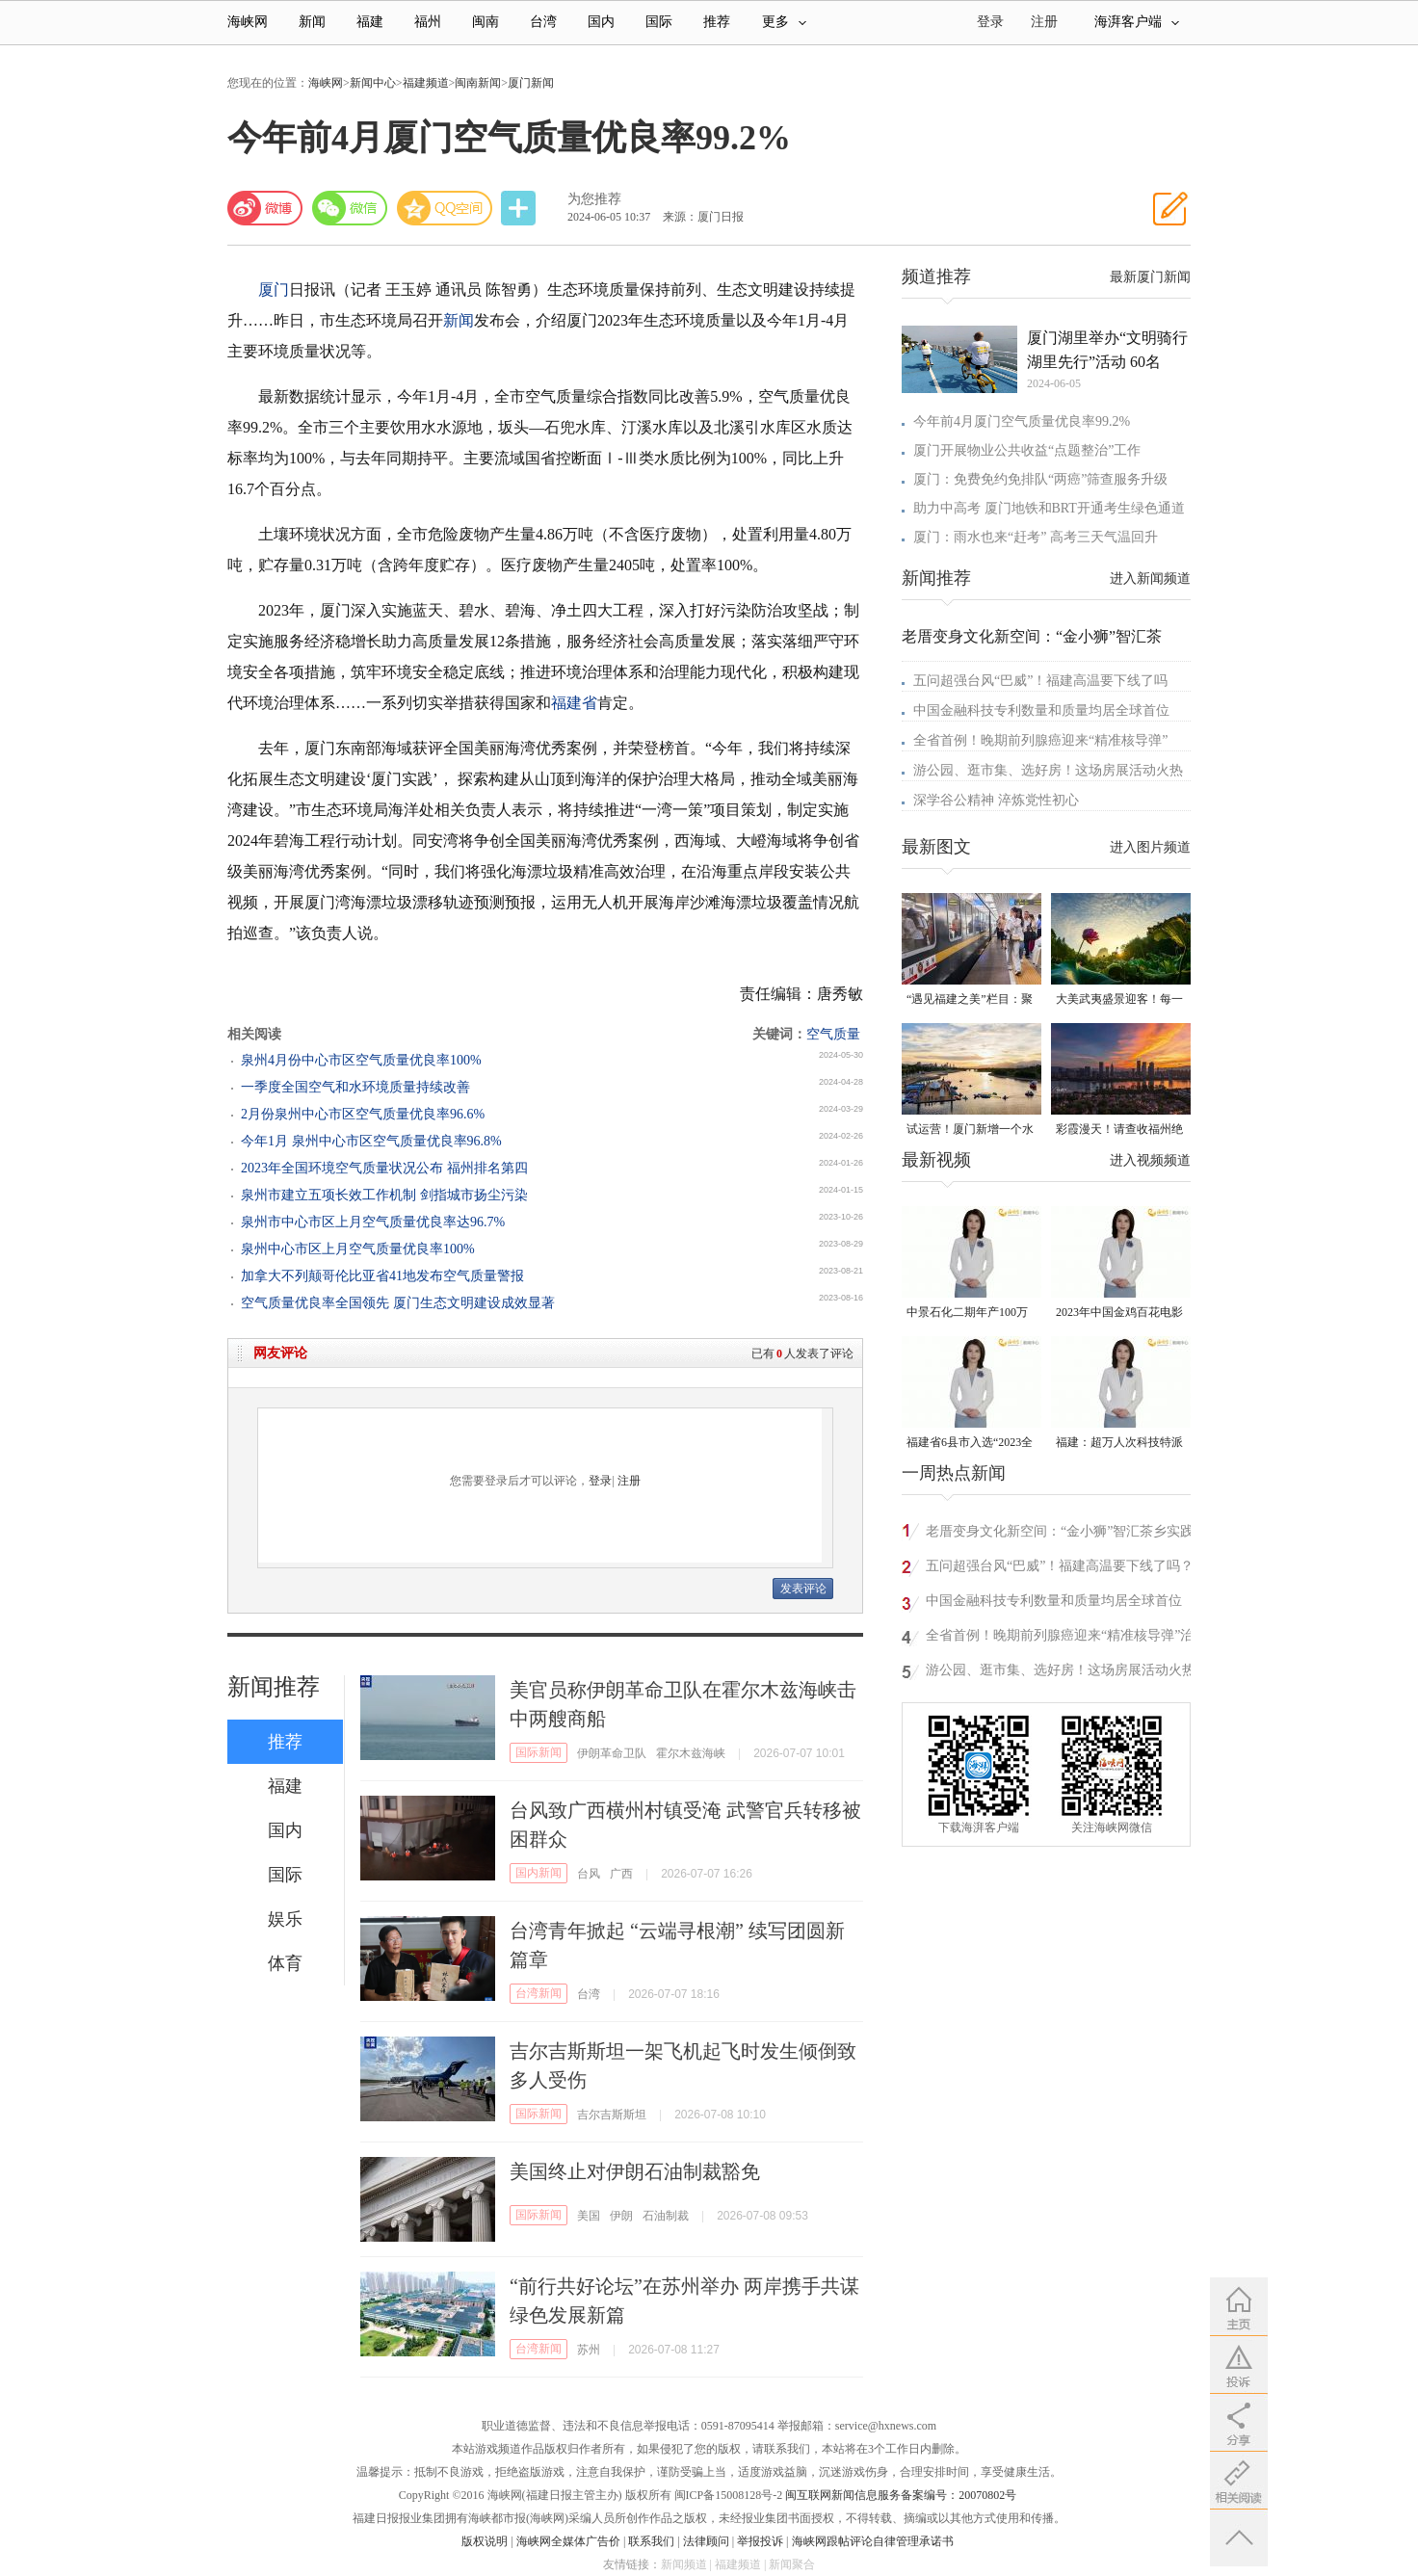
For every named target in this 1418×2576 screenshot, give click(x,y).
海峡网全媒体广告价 (568, 2541)
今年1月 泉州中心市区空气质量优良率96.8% (371, 1141)
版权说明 (484, 2541)
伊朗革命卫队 (611, 1753)
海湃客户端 (1136, 21)
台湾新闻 (538, 1993)
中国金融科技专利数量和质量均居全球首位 (1041, 710)
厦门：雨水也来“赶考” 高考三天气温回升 (1035, 537)
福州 (427, 21)
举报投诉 (760, 2541)
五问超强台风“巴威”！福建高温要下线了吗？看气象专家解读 (1060, 1569)
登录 (600, 1480)
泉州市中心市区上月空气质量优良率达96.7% (373, 1222)
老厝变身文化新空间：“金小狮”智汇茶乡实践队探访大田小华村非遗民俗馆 (1060, 1534)
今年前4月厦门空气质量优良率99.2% (1021, 421)
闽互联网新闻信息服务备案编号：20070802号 (900, 2495)
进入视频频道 (1150, 1160)
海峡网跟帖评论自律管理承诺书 (873, 2541)
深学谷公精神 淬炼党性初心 (996, 800)
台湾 (543, 21)
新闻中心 (373, 83)
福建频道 (426, 83)
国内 (601, 21)
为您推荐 (594, 199)
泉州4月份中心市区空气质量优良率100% (361, 1060)
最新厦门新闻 (1150, 277)
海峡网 (247, 21)
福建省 (574, 703)
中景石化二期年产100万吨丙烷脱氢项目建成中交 (970, 1313)
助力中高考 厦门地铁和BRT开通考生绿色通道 (1049, 508)
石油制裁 (666, 2215)
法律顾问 (706, 2541)
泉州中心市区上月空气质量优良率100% (358, 1249)
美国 (588, 2215)
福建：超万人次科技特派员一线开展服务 (1119, 1443)
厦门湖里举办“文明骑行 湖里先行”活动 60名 (1107, 349)
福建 (369, 21)
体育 (285, 1963)
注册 (1044, 21)
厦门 (273, 289)
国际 (658, 21)
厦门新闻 (531, 83)
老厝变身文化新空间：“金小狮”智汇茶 (1032, 636)
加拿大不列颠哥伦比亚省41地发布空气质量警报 (382, 1276)
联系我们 (651, 2541)
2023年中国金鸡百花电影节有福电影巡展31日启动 (1119, 1313)
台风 (588, 1873)
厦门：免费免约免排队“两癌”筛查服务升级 (1040, 479)
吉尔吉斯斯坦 (611, 2114)
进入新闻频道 (1150, 578)
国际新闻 (538, 1752)
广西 (621, 1873)
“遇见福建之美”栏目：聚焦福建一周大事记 (969, 1000)
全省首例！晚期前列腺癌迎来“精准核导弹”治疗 (1060, 1638)
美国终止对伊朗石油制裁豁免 (635, 2171)
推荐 (716, 21)
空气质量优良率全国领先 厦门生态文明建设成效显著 (398, 1303)
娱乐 (285, 1919)
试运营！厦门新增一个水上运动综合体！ (970, 1130)
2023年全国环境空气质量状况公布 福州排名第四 (384, 1168)
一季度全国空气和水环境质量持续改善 (355, 1087)
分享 (520, 208)
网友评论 (280, 1353)
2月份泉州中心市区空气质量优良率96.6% (363, 1114)
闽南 (485, 21)
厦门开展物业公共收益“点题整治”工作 (1027, 450)
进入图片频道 (1150, 847)
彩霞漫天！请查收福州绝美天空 (1119, 1130)
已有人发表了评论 (802, 1353)
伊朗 (621, 2215)
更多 (784, 21)
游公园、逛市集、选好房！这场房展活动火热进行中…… (1060, 1673)
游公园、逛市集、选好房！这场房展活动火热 (1048, 770)
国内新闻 (538, 1872)
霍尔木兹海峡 (690, 1753)
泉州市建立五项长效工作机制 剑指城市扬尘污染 (384, 1195)
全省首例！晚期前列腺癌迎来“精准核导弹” (1040, 740)
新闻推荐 (273, 1686)
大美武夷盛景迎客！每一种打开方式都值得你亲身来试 (1119, 1000)
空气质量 (833, 1034)
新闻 (312, 21)
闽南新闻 (478, 83)
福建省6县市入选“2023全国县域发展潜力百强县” (969, 1443)
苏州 (588, 2349)
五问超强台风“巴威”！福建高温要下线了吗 (1040, 680)
